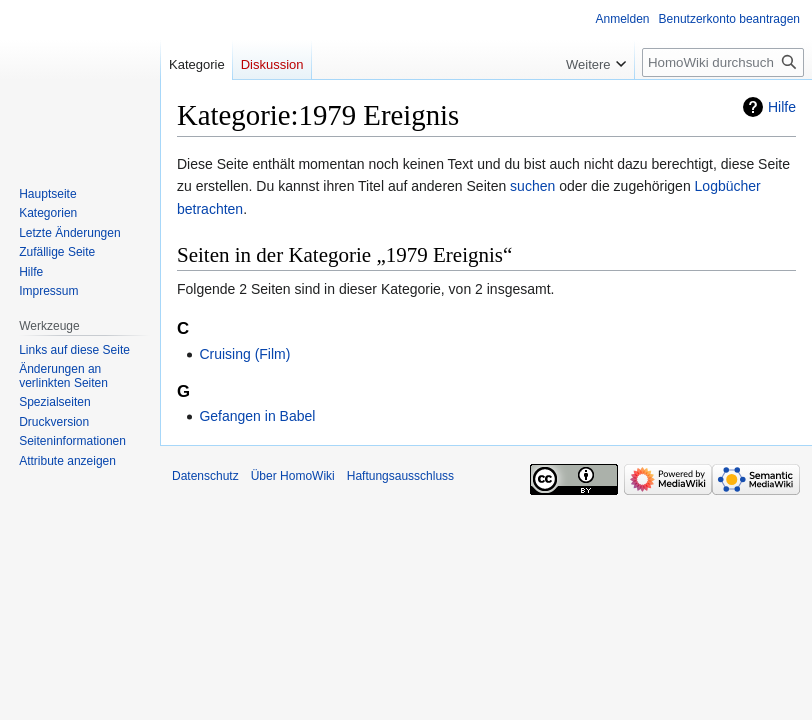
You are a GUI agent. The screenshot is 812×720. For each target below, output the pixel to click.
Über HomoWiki (293, 476)
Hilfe (782, 107)
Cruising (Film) (244, 354)
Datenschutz (205, 476)
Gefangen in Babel (257, 416)
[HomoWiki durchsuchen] (723, 62)
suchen (532, 186)
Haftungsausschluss (400, 476)
